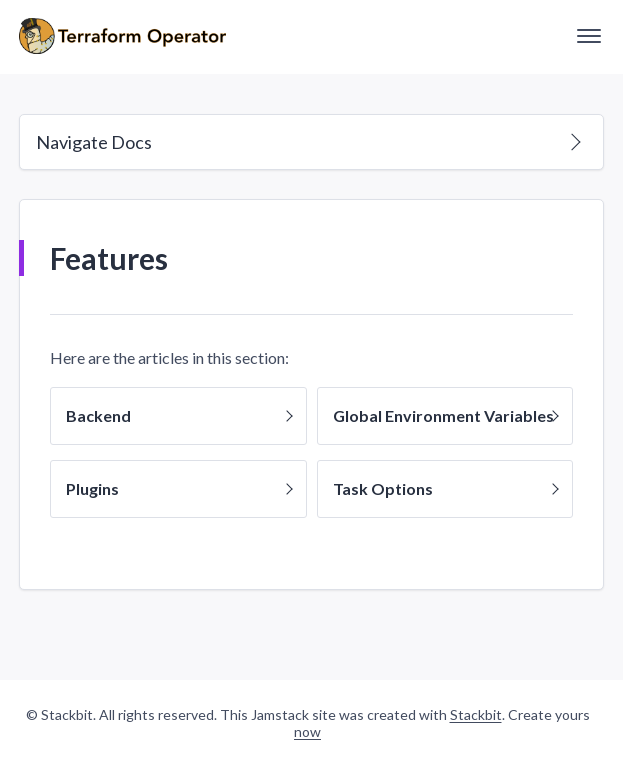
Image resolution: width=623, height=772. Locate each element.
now (307, 731)
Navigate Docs (308, 142)
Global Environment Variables (446, 415)
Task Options (446, 488)
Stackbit (476, 714)
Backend (179, 415)
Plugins (179, 488)
